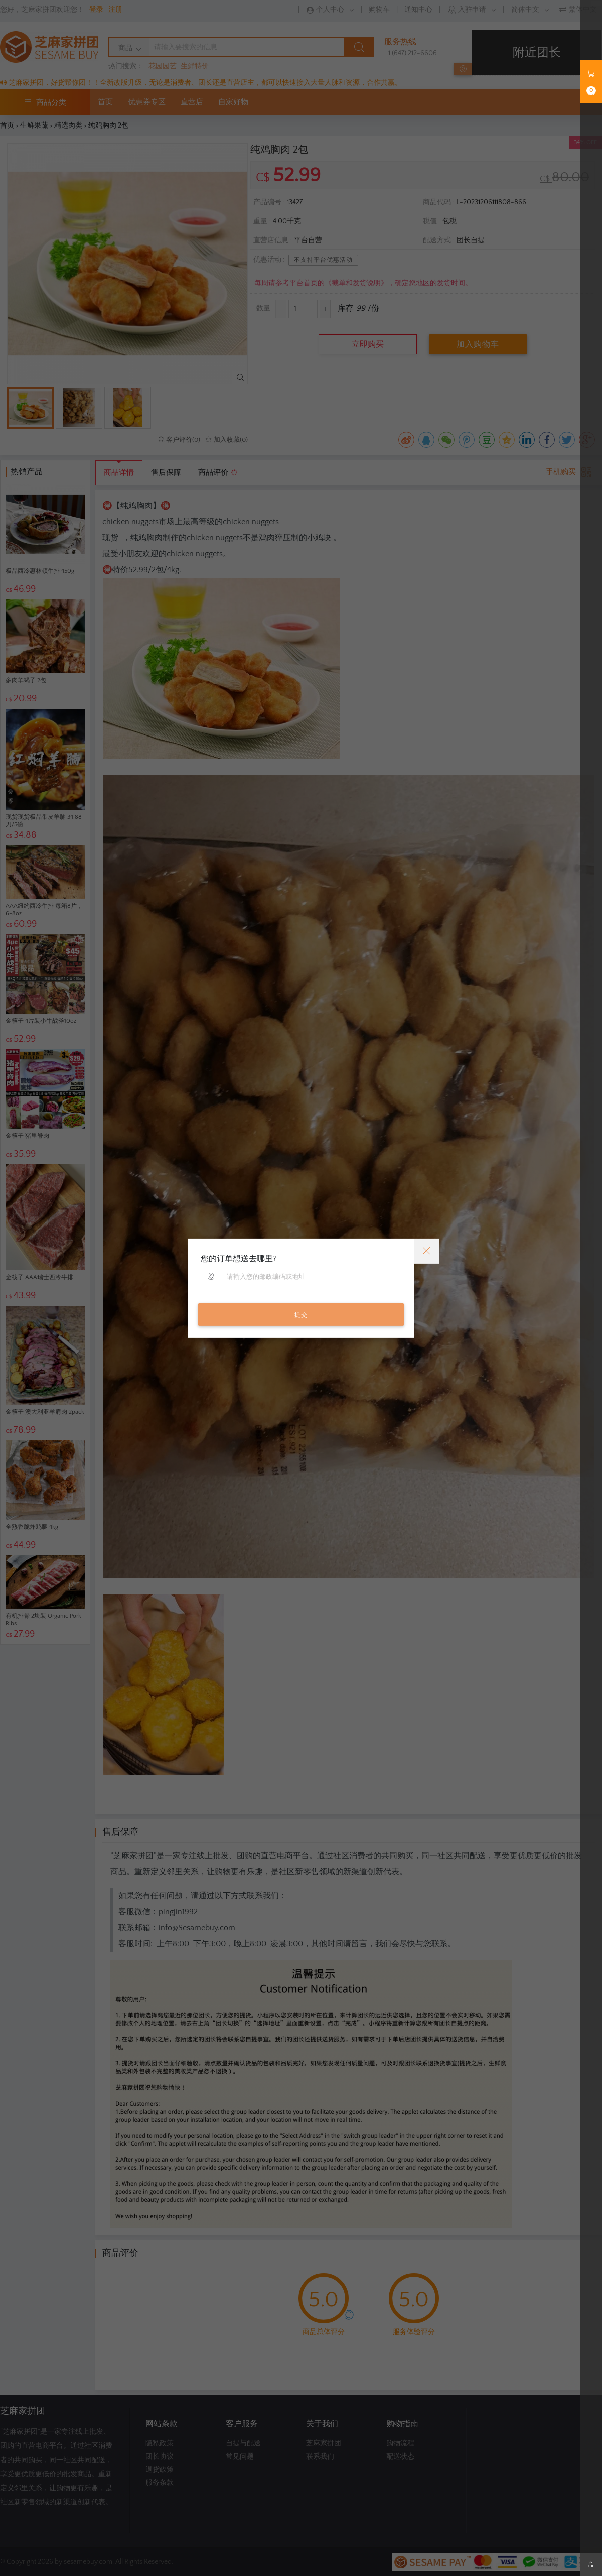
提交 (301, 1315)
